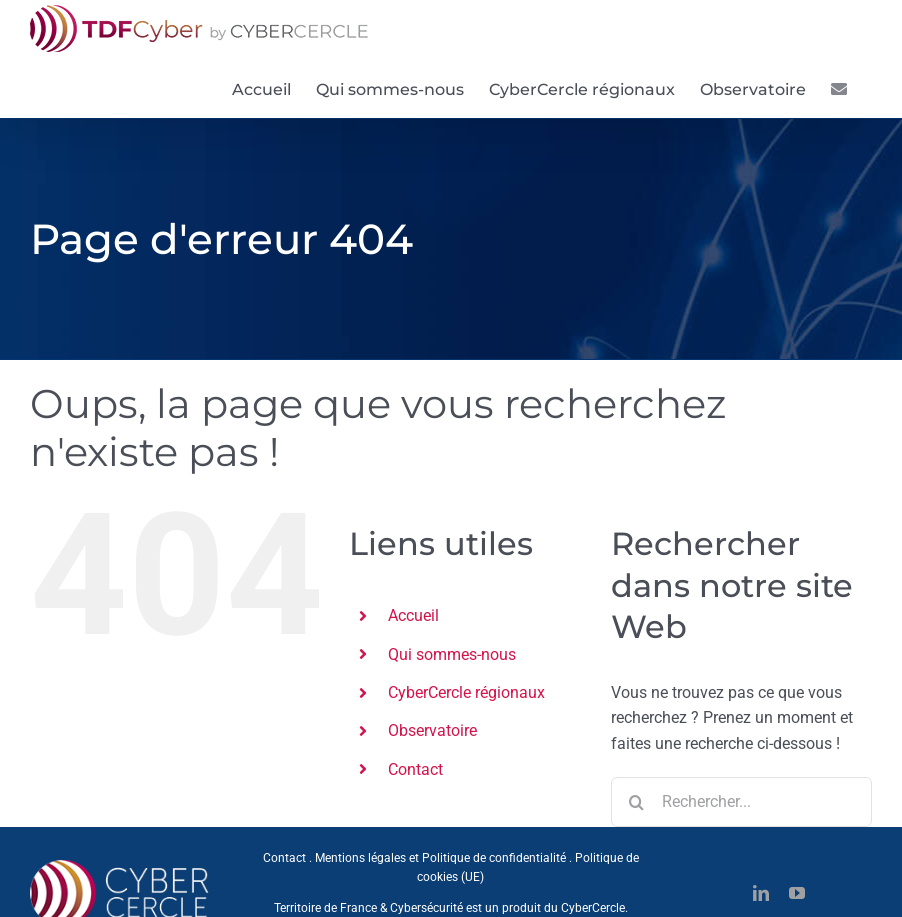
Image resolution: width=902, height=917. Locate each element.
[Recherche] (636, 802)
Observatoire (432, 730)
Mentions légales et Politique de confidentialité (440, 858)
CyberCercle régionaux (466, 692)
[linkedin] (761, 893)
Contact (415, 769)
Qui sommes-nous (452, 654)
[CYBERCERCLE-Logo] (122, 866)
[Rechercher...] (741, 802)
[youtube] (797, 893)
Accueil (413, 615)
